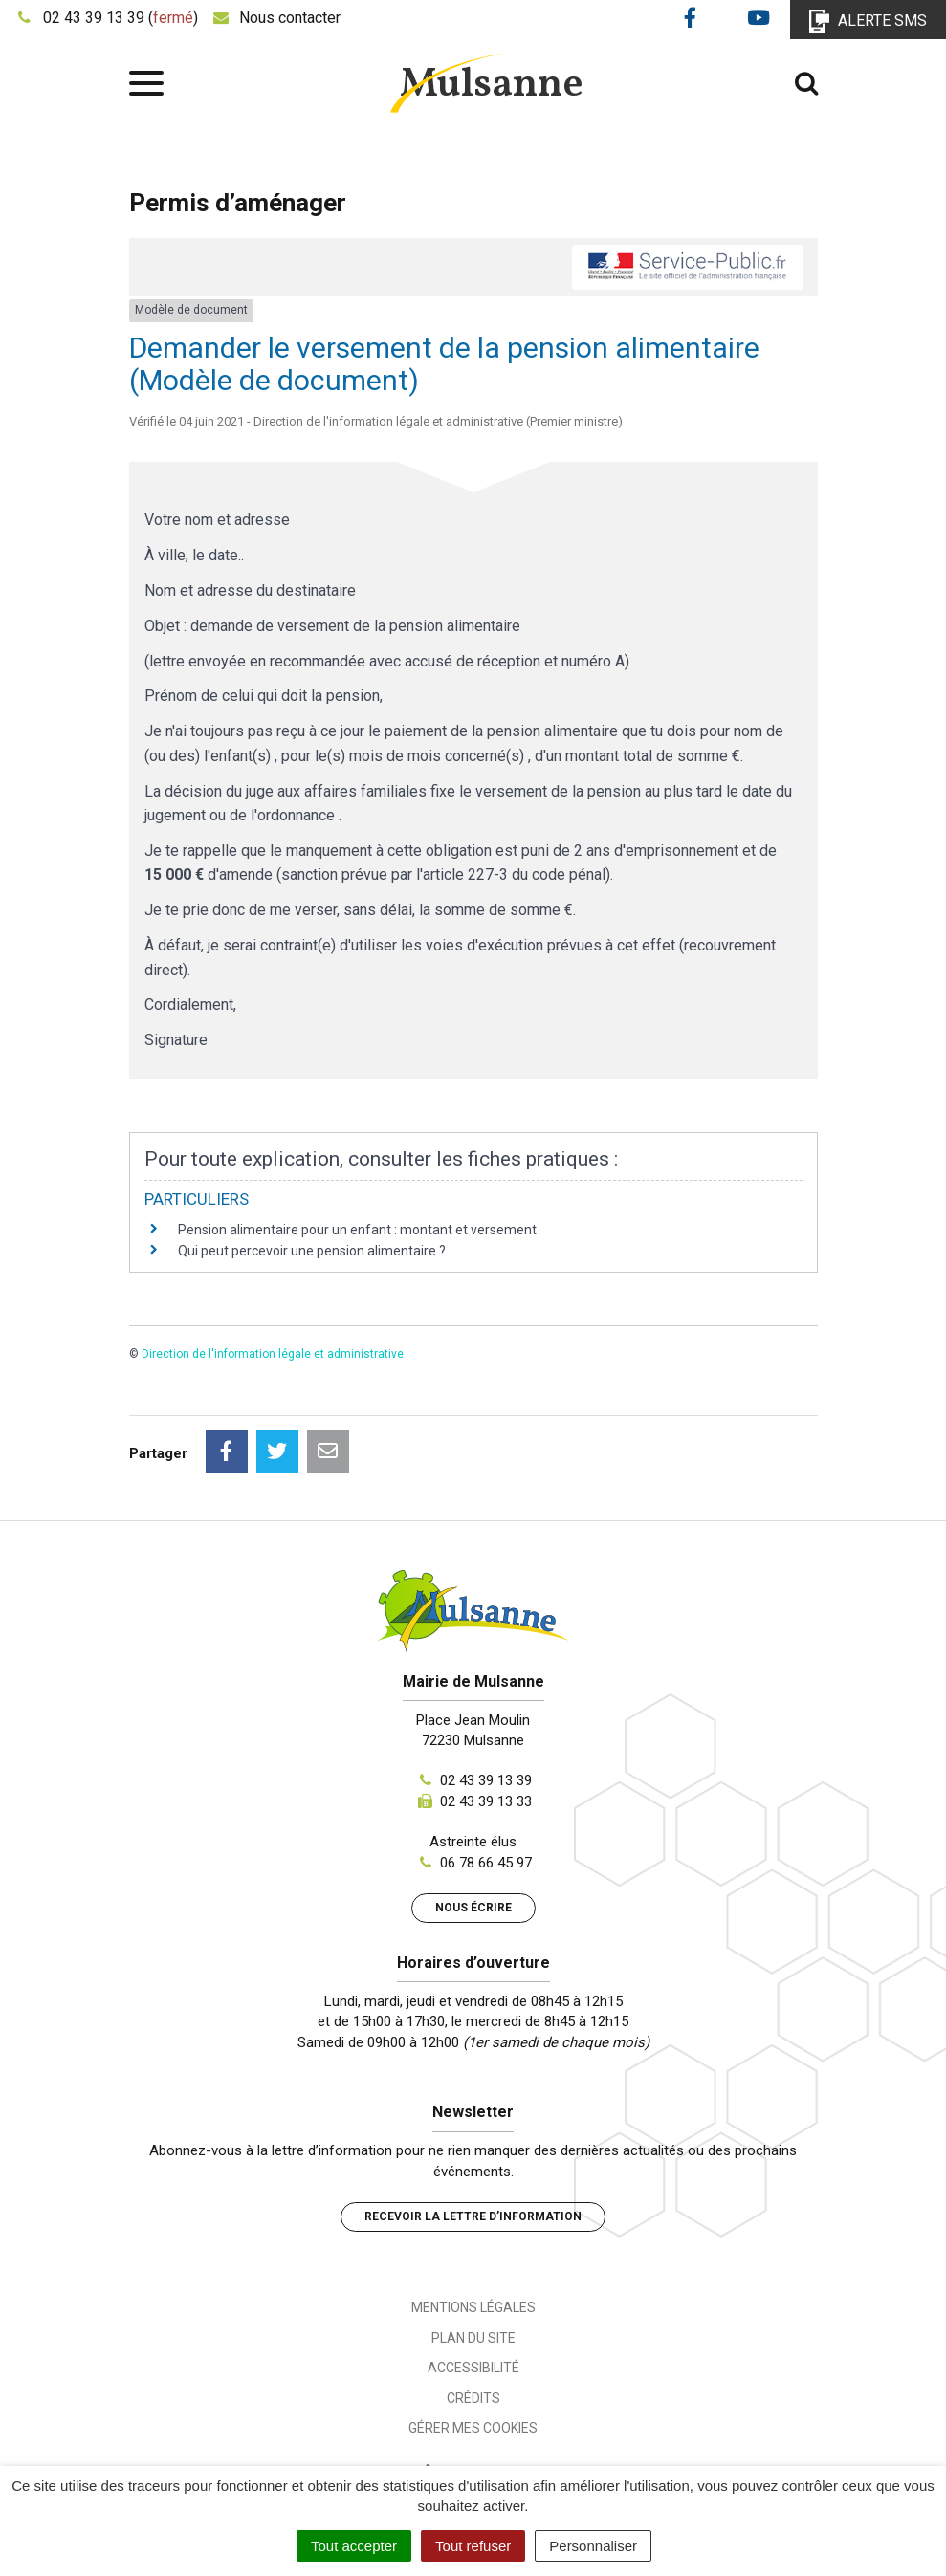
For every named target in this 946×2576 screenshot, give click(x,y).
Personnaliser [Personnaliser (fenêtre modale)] (593, 2546)
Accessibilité (473, 2367)
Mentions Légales (473, 2307)
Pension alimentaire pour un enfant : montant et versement (357, 1229)
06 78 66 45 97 (486, 1862)
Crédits (473, 2398)
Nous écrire (473, 1907)
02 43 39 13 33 (486, 1801)
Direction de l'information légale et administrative (273, 1354)
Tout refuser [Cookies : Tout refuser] (473, 2546)
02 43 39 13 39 (486, 1780)
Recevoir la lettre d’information (473, 2216)
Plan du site (473, 2338)
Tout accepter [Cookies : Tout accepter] (354, 2546)
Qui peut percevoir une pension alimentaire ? (312, 1250)
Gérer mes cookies (473, 2427)
